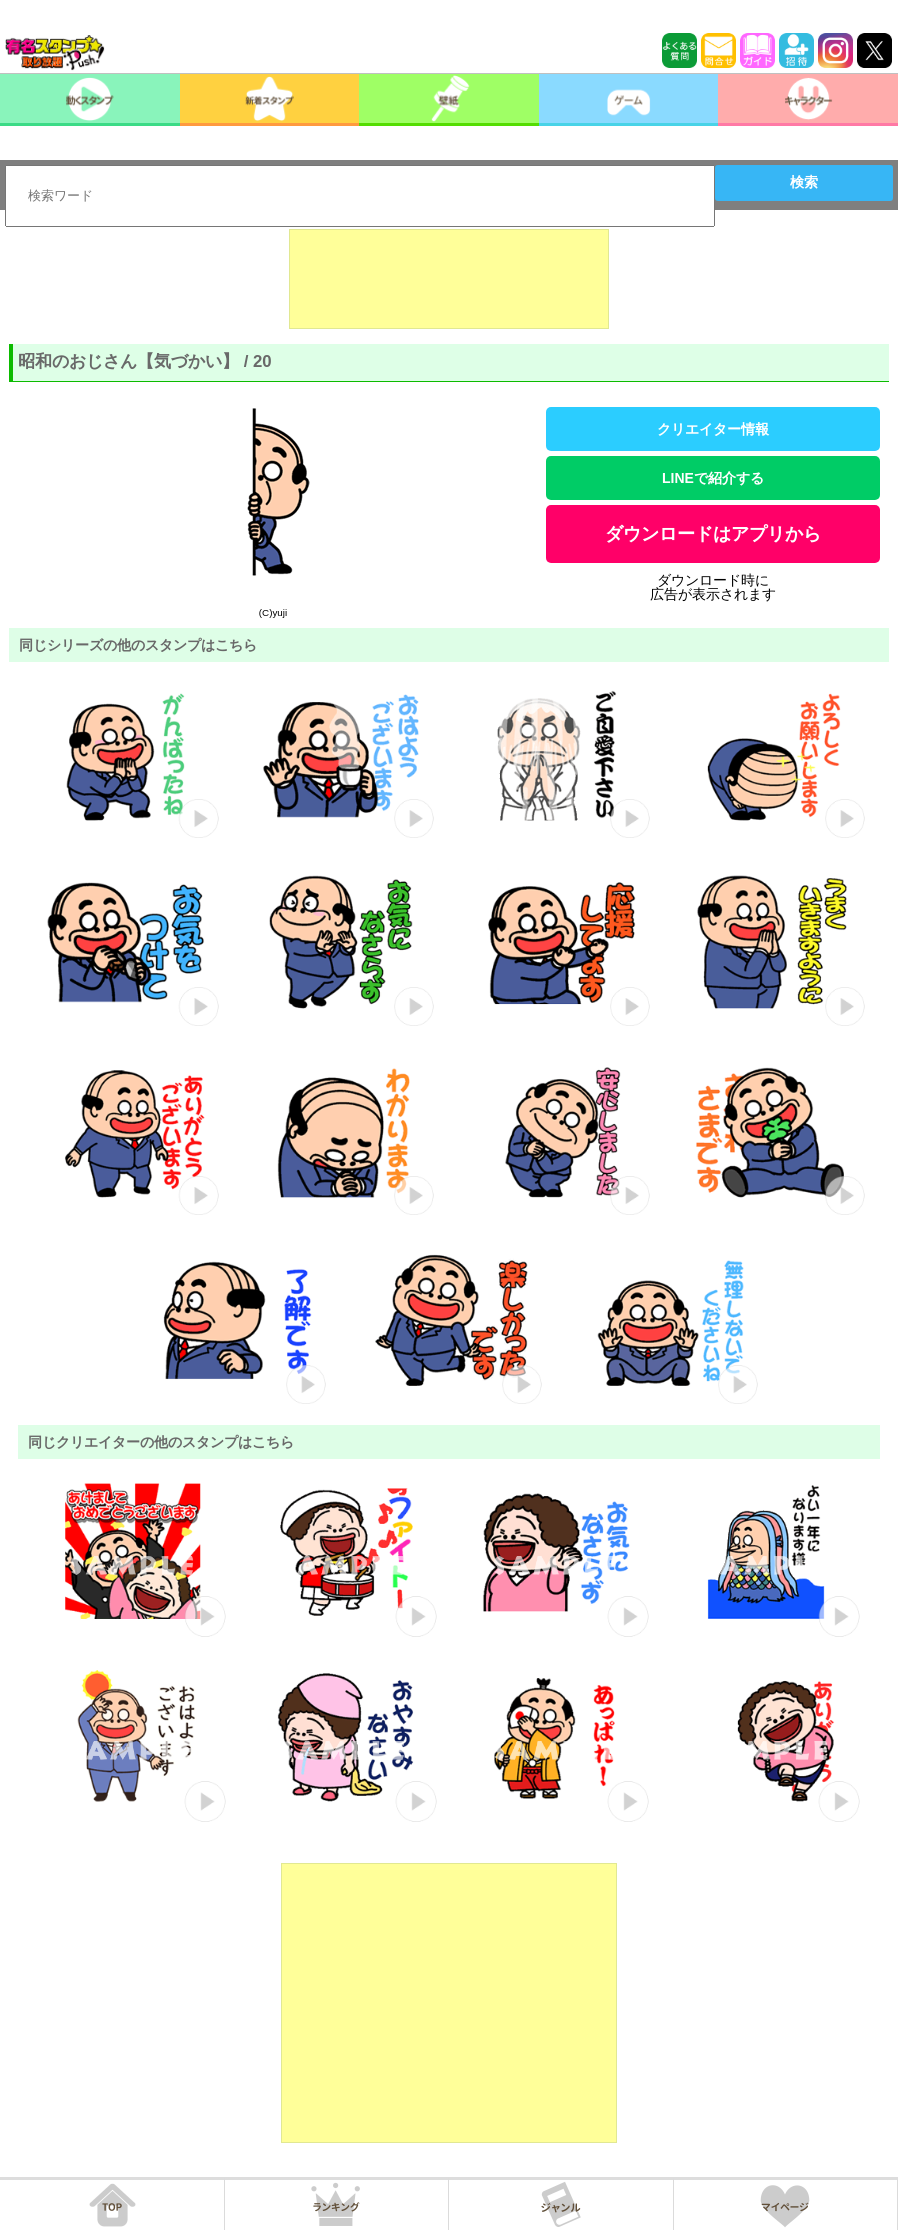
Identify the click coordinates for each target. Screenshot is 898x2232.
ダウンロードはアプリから (713, 534)
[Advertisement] (449, 279)
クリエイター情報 (713, 429)
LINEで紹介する (713, 478)
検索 (804, 182)
